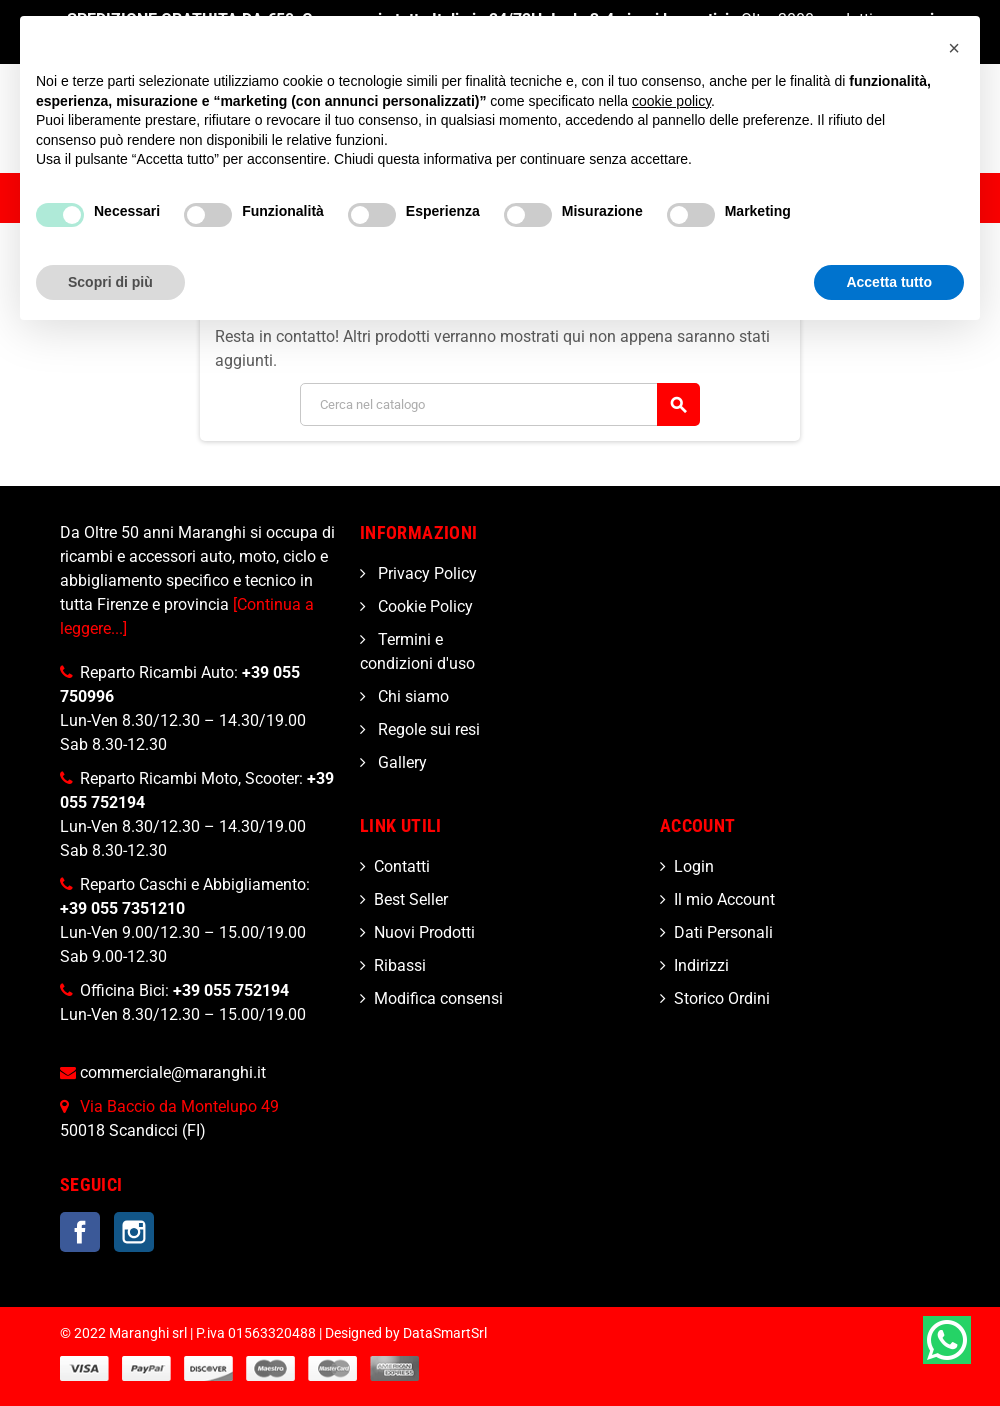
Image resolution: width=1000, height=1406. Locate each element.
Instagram (134, 1232)
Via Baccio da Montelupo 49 (179, 1106)
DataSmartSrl (445, 1333)
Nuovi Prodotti (424, 932)
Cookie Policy (423, 606)
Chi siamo (411, 696)
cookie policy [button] (671, 101)
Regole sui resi (427, 729)
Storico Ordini (722, 998)
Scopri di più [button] (110, 282)
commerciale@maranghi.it (173, 1072)
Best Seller (411, 899)
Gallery (400, 762)
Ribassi (400, 965)
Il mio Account (724, 899)
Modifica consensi (438, 998)
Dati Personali (723, 932)
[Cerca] (499, 404)
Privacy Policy (425, 573)
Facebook (80, 1232)
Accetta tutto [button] (889, 282)
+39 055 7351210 (122, 908)
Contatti (402, 866)
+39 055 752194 (231, 990)
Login (694, 866)
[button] (954, 48)
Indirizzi (701, 965)
